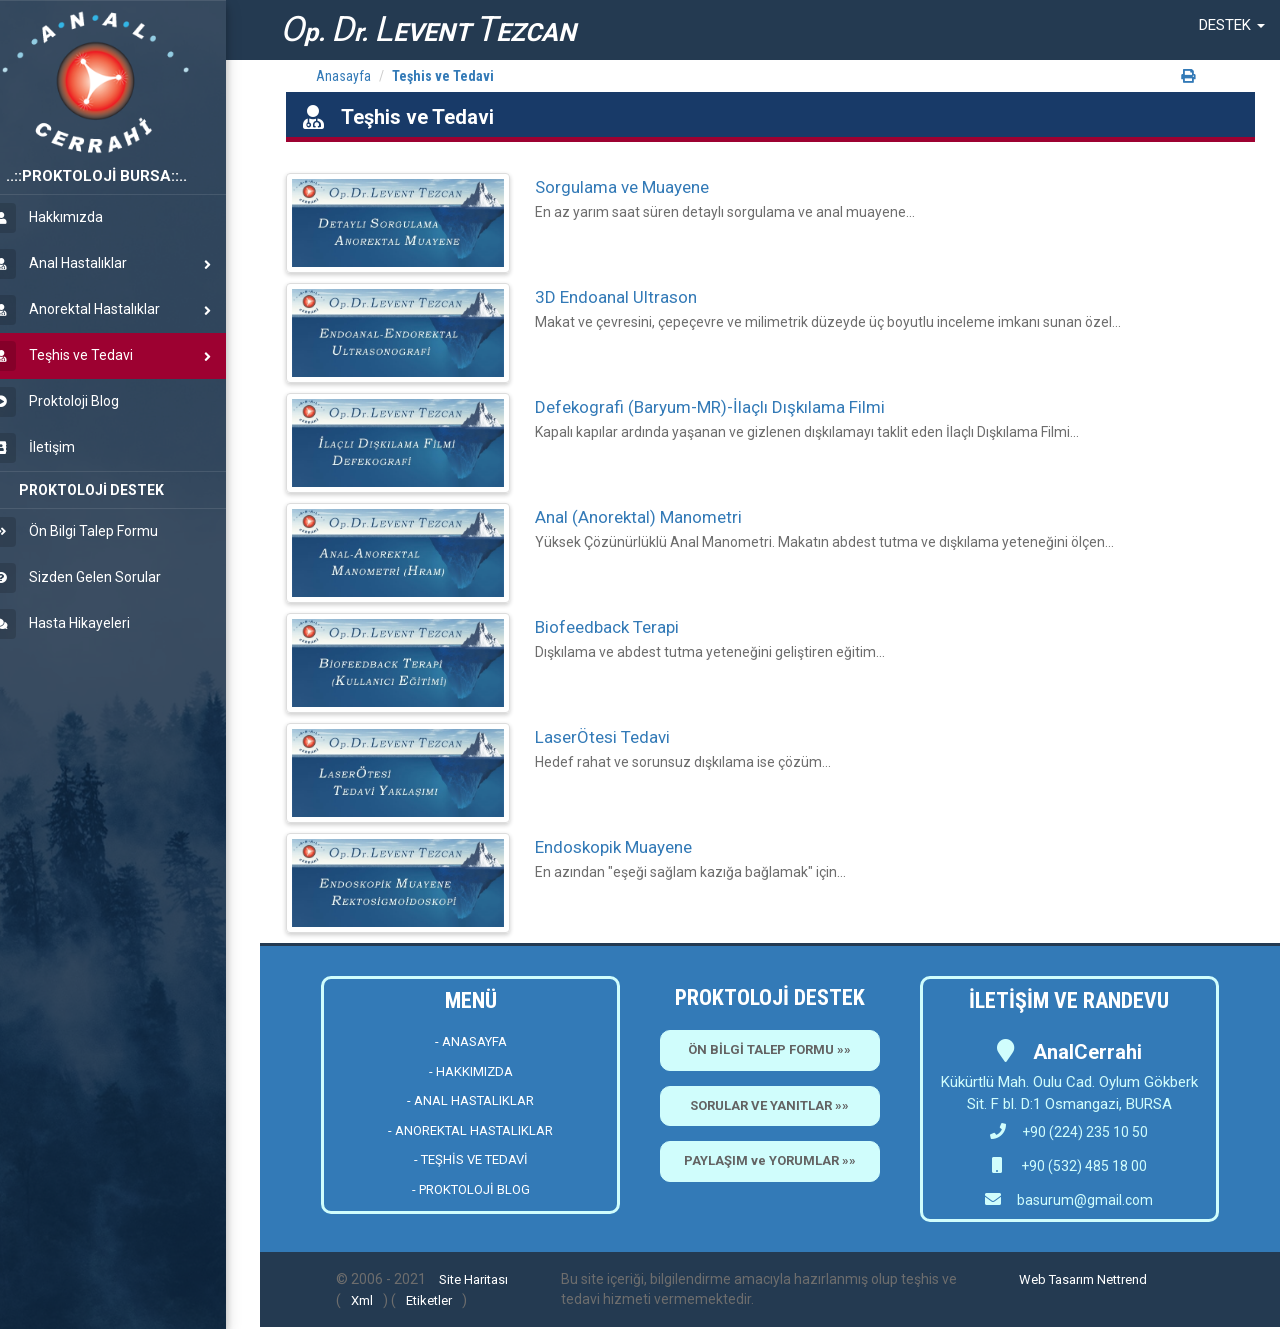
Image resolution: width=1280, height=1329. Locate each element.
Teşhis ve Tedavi (443, 76)
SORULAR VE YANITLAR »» (769, 1105)
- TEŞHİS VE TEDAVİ (471, 1159)
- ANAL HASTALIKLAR (470, 1100)
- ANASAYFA (471, 1041)
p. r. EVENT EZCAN (428, 29)
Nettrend (1122, 1279)
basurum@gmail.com (1085, 1200)
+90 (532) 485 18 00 (1082, 1166)
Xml (362, 1300)
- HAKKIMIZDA (471, 1071)
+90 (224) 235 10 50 (1069, 1132)
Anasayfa (343, 76)
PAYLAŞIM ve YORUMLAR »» (770, 1160)
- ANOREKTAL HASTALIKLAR (470, 1130)
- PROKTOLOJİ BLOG (471, 1189)
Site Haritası (473, 1279)
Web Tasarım (1056, 1279)
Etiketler (429, 1300)
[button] (1232, 25)
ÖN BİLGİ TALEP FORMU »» (769, 1049)
